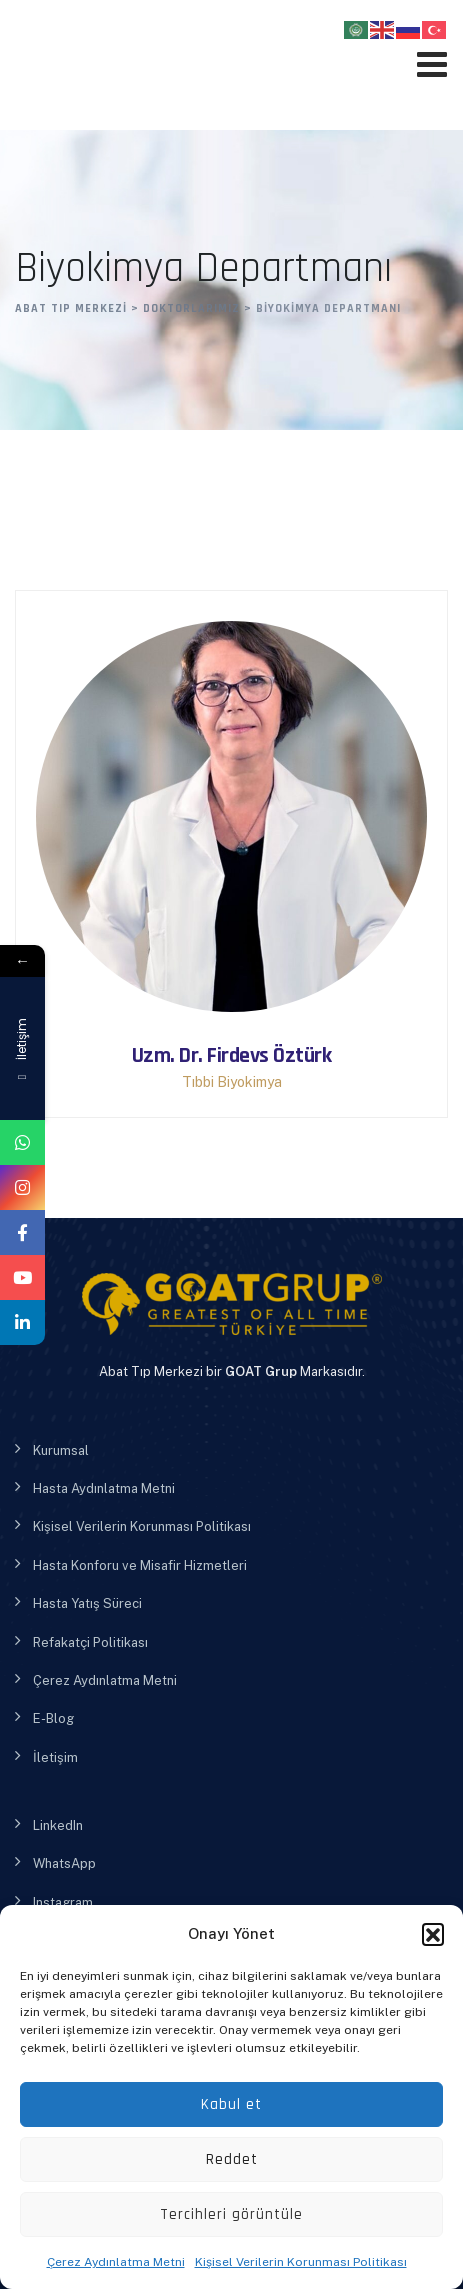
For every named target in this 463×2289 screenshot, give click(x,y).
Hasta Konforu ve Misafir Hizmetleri (140, 1565)
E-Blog (53, 1718)
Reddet (232, 2159)
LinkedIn (58, 1825)
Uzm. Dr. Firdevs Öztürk (232, 1056)
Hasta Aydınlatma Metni (104, 1488)
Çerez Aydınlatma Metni (116, 2262)
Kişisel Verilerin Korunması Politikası (301, 2262)
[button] (433, 1934)
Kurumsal (61, 1450)
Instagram (63, 1902)
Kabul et (231, 2104)
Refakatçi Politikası (90, 1642)
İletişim (55, 1757)
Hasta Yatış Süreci (87, 1603)
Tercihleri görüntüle (231, 2214)
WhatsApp (64, 1863)
